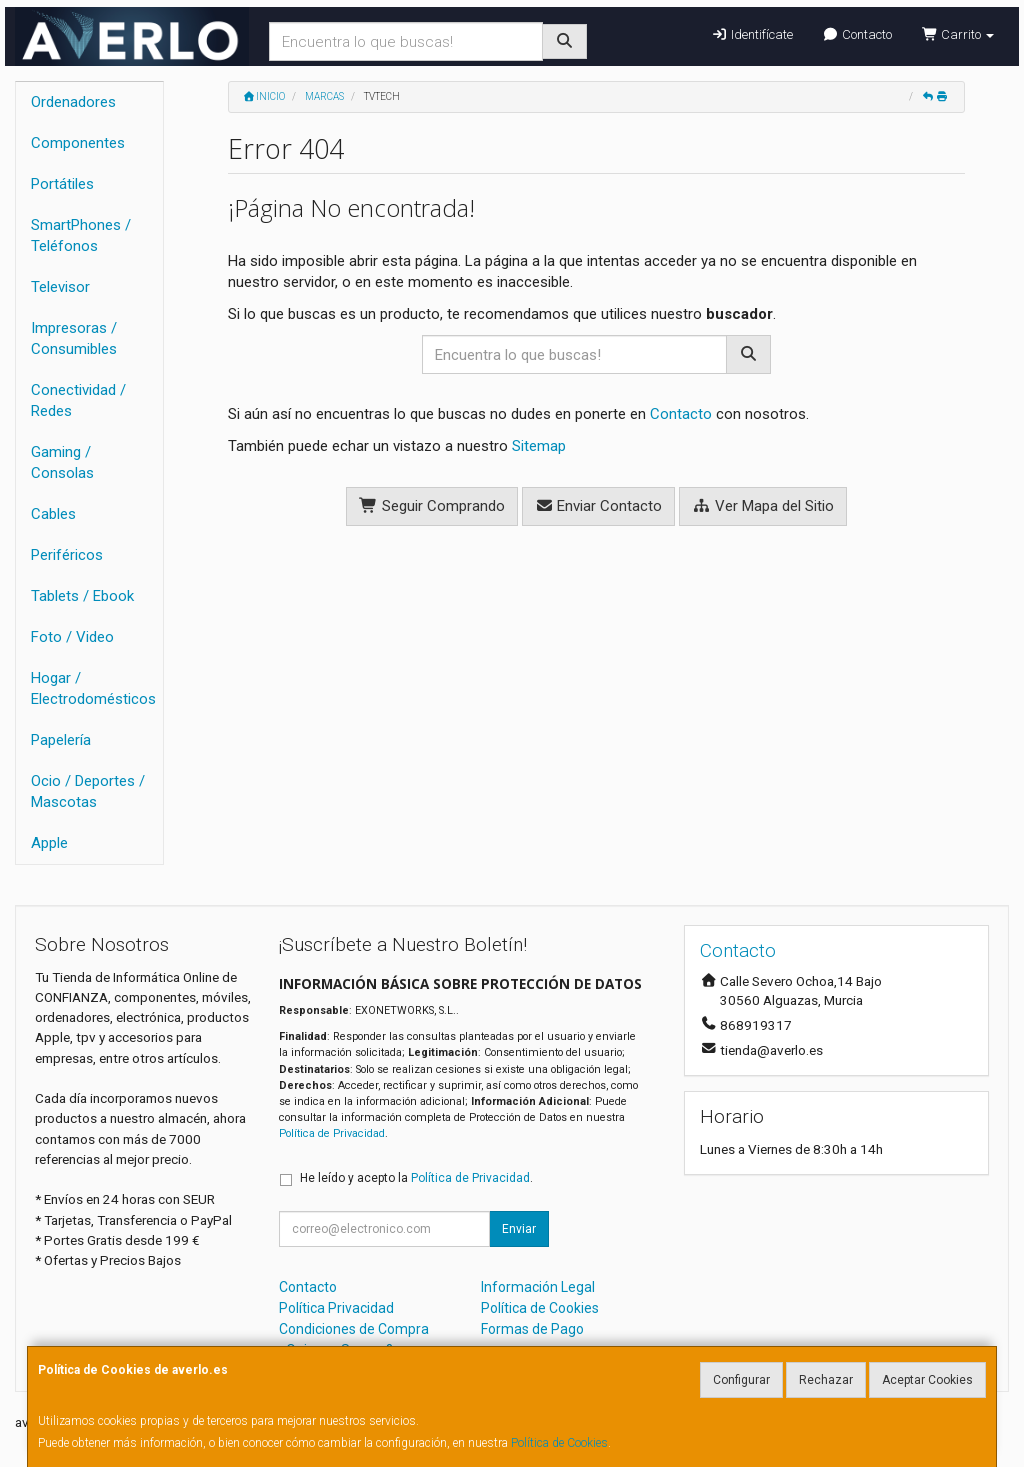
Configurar (741, 1380)
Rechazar (826, 1380)
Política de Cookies (559, 1443)
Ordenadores (73, 102)
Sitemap (539, 446)
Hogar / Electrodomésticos (93, 688)
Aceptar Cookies (927, 1380)
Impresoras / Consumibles (74, 338)
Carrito (958, 34)
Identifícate (751, 34)
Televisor (60, 287)
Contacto (857, 34)
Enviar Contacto (599, 506)
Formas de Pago (532, 1329)
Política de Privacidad (332, 1133)
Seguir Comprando (432, 506)
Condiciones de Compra (354, 1329)
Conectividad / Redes (78, 400)
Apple (49, 843)
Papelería (61, 740)
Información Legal (538, 1287)
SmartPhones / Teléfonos (81, 235)
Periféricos (67, 555)
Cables (53, 514)
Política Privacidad (336, 1308)
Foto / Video (72, 637)
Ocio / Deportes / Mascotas (88, 791)
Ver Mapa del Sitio (763, 506)
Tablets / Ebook (82, 596)
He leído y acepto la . (416, 1178)
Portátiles (62, 184)
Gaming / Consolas (62, 462)
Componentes (78, 143)
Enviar (519, 1229)
